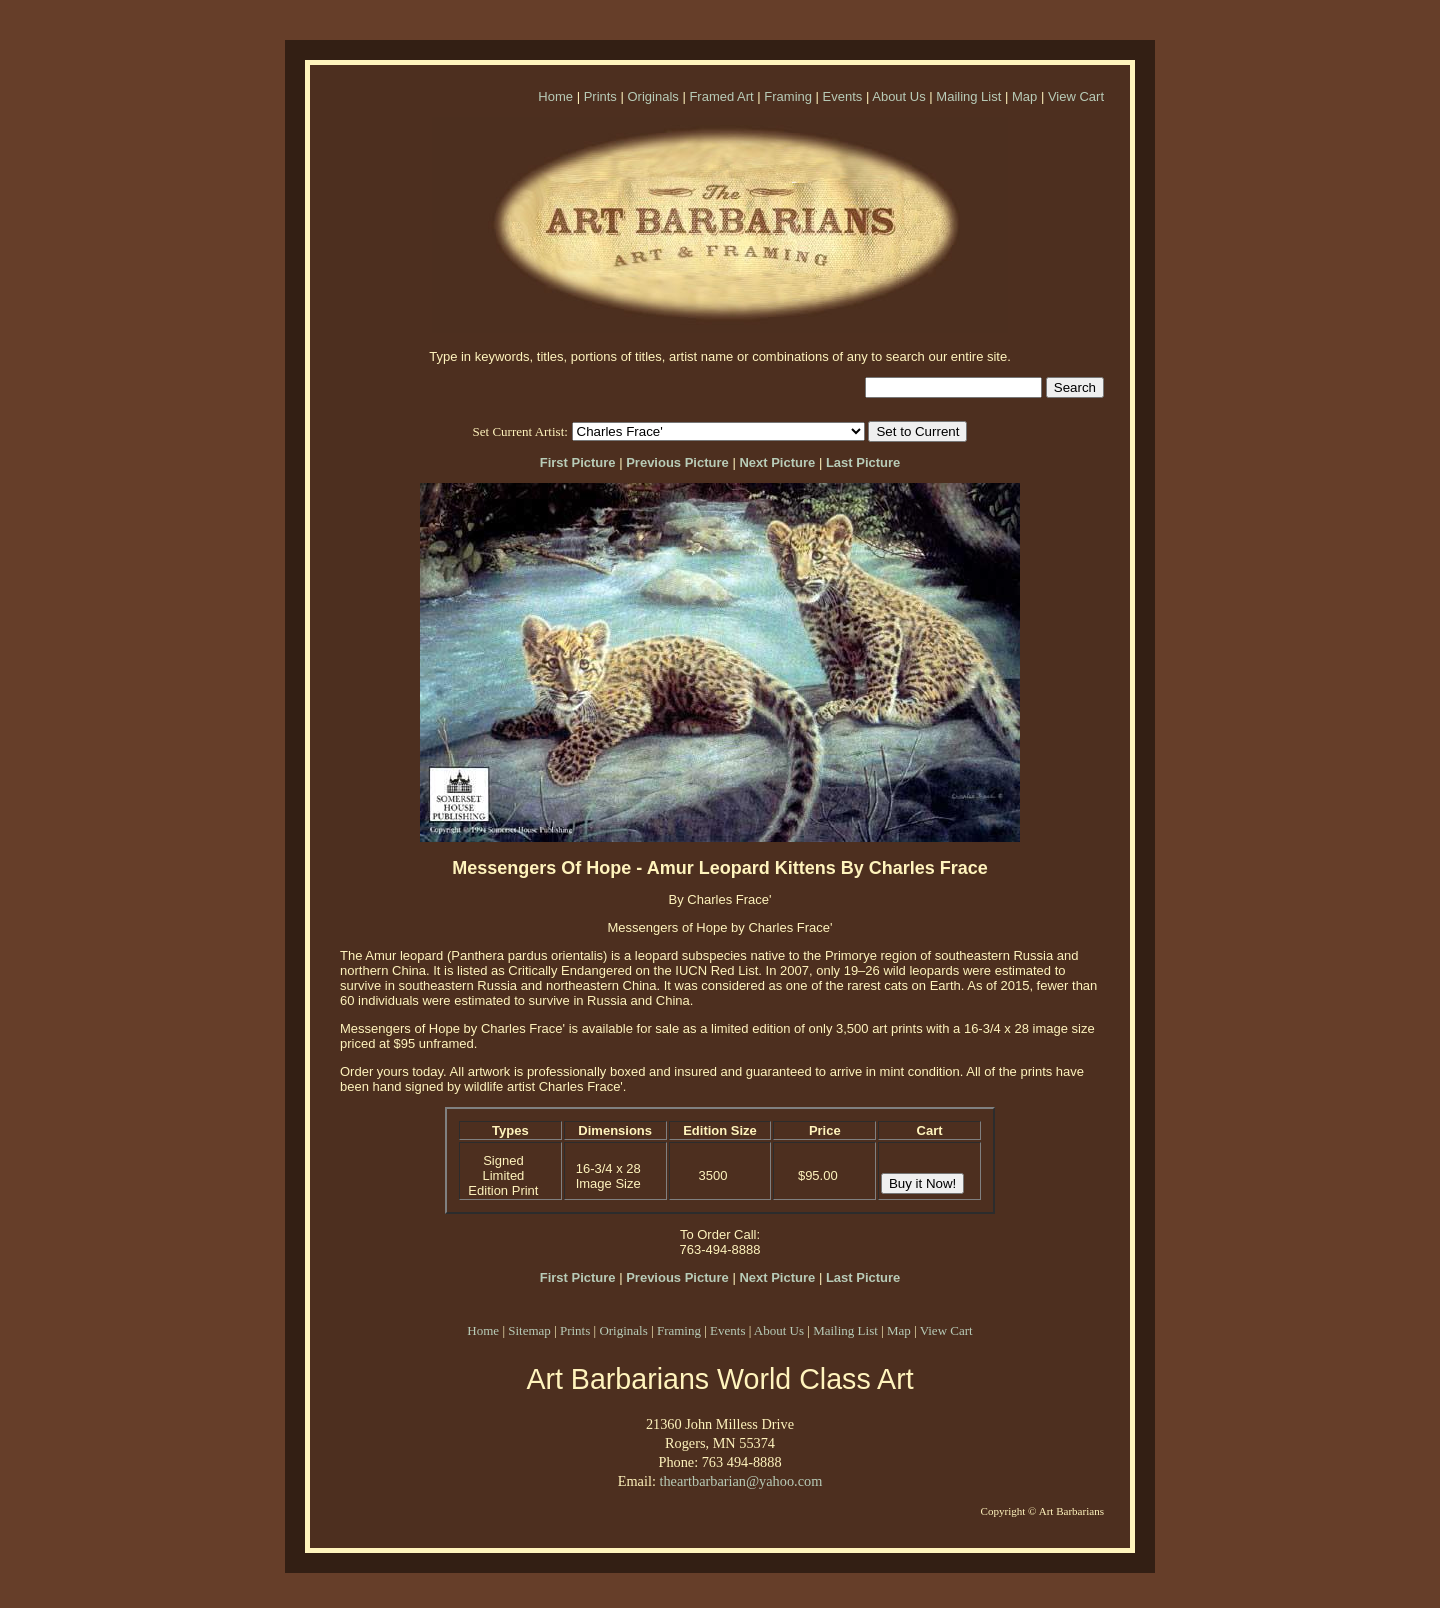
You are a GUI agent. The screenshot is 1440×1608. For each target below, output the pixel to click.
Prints (600, 96)
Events (843, 96)
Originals (652, 96)
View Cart (1076, 96)
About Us (898, 96)
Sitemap (529, 1330)
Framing (788, 96)
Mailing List (968, 96)
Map (1024, 96)
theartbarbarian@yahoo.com (740, 1481)
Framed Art (721, 96)
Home (555, 96)
